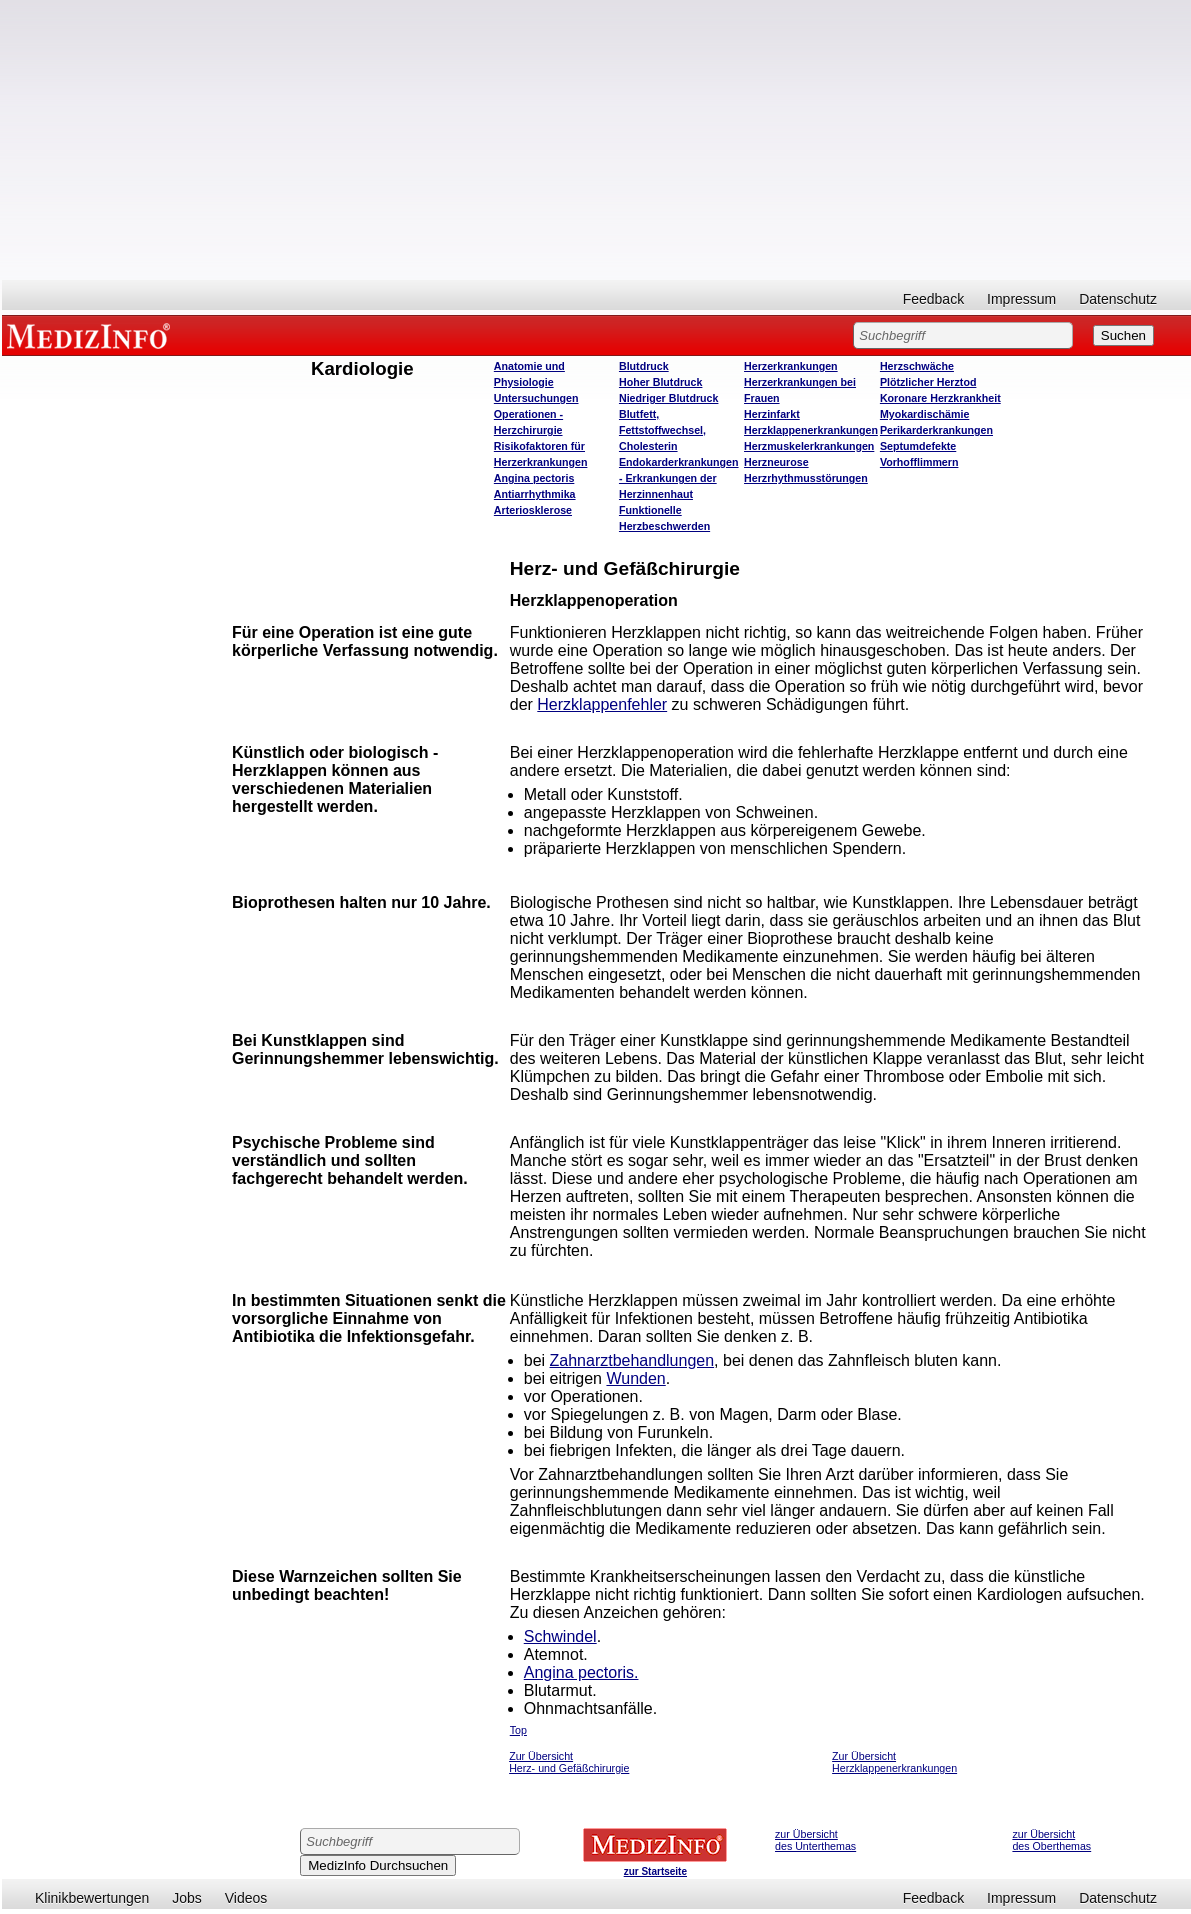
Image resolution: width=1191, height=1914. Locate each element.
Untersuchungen (536, 398)
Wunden (635, 1378)
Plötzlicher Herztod (928, 382)
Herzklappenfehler (602, 704)
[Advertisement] (596, 140)
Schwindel (560, 1636)
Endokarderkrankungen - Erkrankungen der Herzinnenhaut (679, 478)
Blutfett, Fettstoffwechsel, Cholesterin (662, 430)
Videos (246, 1898)
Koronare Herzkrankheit (940, 398)
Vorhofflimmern (919, 462)
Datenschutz (1118, 299)
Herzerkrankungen (791, 366)
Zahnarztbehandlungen (632, 1360)
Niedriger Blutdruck (668, 398)
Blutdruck (644, 366)
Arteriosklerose (533, 510)
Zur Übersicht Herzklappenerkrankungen (894, 1762)
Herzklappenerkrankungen (811, 430)
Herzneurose (776, 462)
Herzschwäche (917, 366)
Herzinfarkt (772, 414)
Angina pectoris (534, 478)
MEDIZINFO (92, 335)
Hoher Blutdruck (660, 382)
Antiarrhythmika (535, 494)
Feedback (933, 299)
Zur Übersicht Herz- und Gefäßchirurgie (569, 1762)
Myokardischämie (924, 414)
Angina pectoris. (581, 1672)
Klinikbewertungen (92, 1898)
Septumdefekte (918, 446)
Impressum (1021, 299)
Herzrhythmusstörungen (806, 478)
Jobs (187, 1898)
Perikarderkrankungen (936, 430)
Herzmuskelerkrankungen (809, 446)
